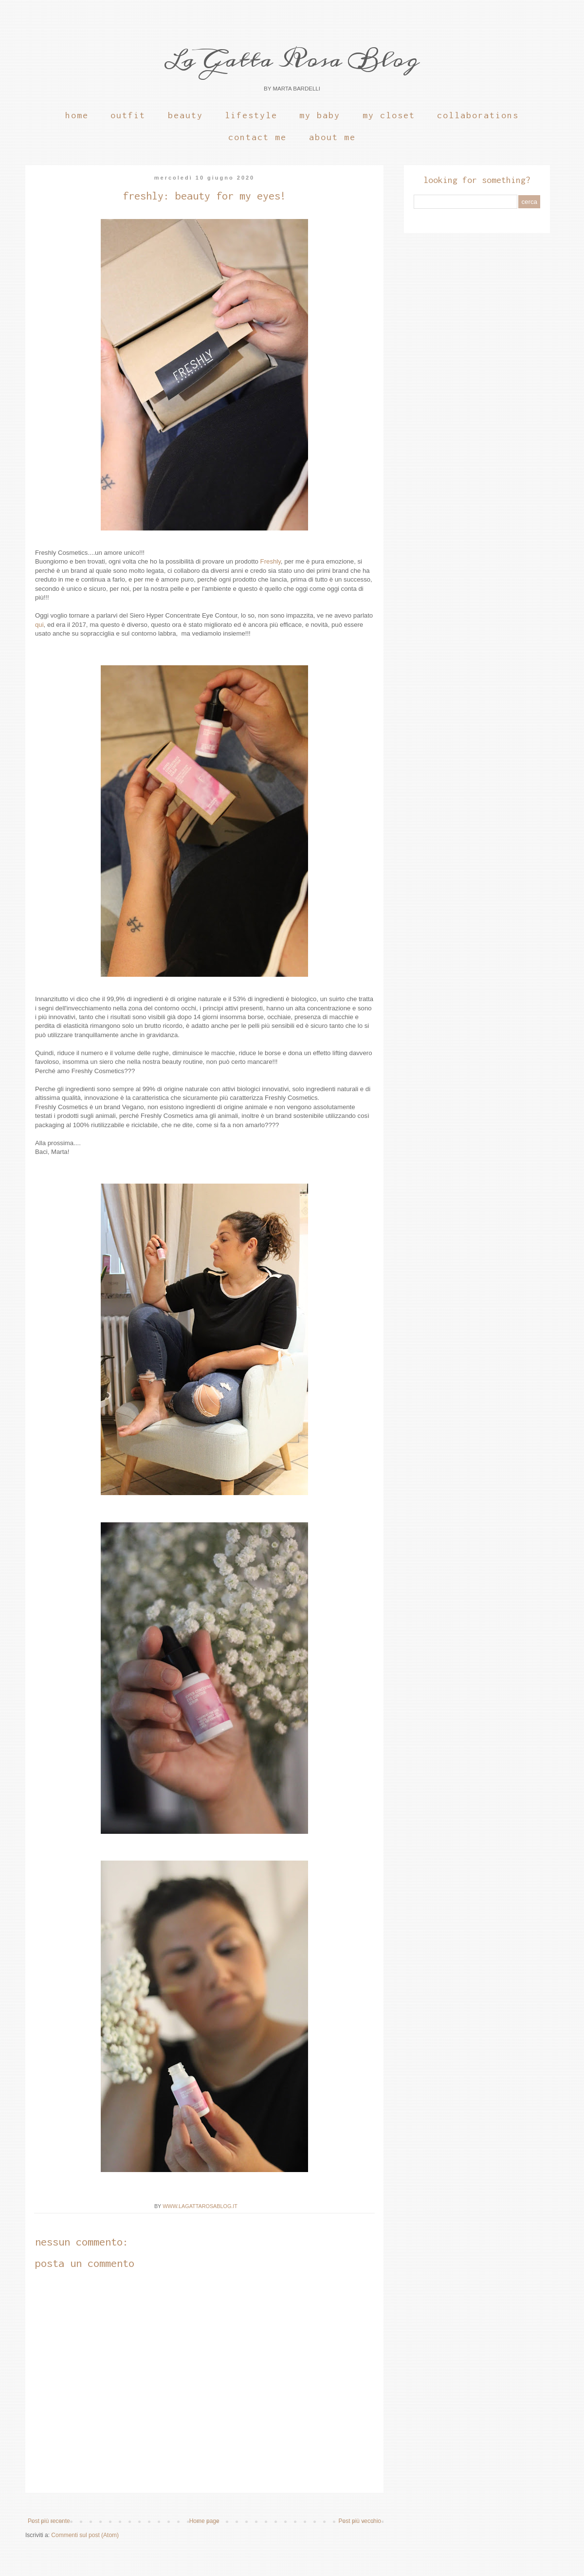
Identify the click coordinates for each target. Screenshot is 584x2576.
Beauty (185, 115)
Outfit (128, 115)
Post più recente (49, 2521)
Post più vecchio (360, 2521)
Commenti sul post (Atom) (85, 2535)
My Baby (319, 115)
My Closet (389, 115)
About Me (332, 137)
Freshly (270, 561)
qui (39, 624)
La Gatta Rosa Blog (292, 59)
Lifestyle (251, 115)
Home (77, 115)
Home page (204, 2521)
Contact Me (257, 137)
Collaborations (478, 115)
